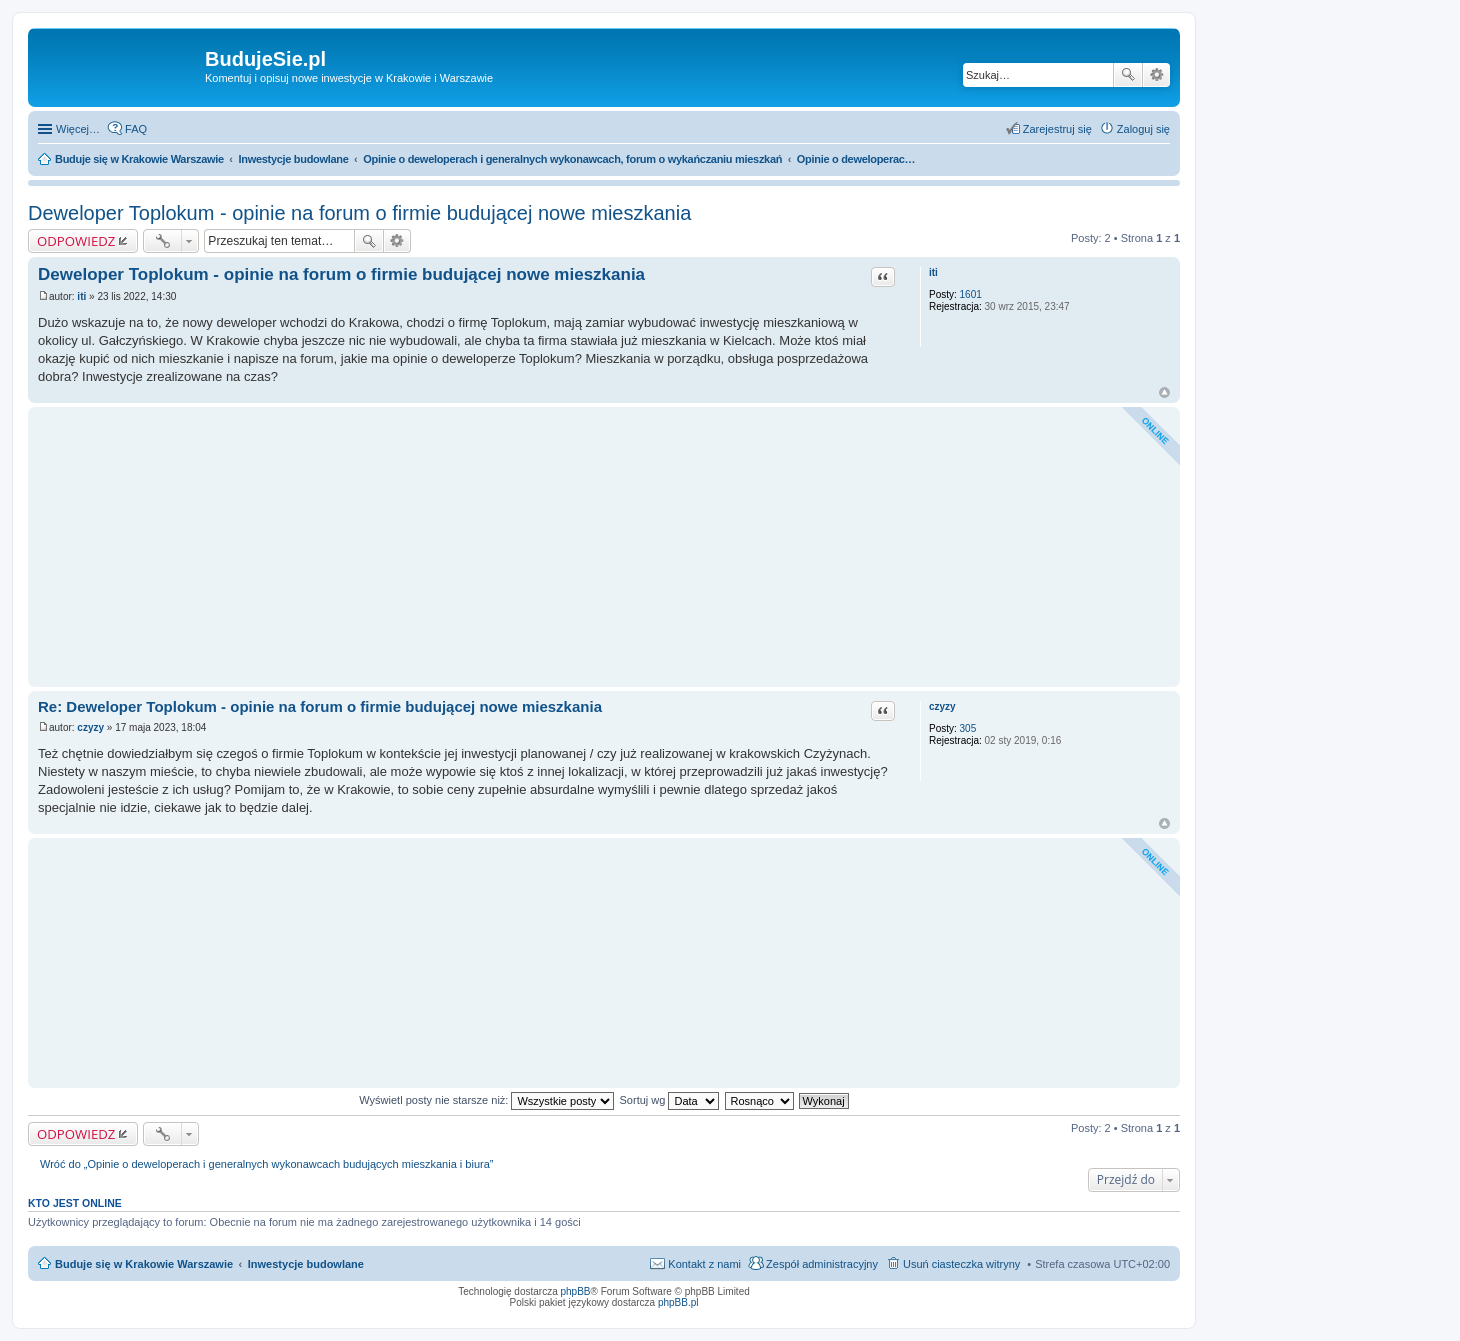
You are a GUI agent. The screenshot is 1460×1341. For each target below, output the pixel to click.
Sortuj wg (670, 1100)
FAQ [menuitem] (136, 129)
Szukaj (1128, 75)
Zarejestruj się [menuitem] (1057, 129)
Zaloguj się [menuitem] (1143, 129)
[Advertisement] (604, 547)
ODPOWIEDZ (76, 241)
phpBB (576, 1291)
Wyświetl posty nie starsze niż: (486, 1100)
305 (968, 728)
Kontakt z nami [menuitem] (704, 1264)
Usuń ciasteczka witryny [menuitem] (961, 1264)
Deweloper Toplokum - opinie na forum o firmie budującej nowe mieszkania (359, 213)
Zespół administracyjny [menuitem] (822, 1264)
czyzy (942, 706)
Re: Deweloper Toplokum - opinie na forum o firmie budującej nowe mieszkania (320, 706)
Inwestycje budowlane (306, 1264)
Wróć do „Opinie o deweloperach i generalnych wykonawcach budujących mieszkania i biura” (266, 1164)
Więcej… (78, 129)
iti (933, 272)
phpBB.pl (678, 1302)
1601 (971, 294)
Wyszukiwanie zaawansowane (1156, 75)
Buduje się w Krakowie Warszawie (144, 1264)
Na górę (1164, 392)
